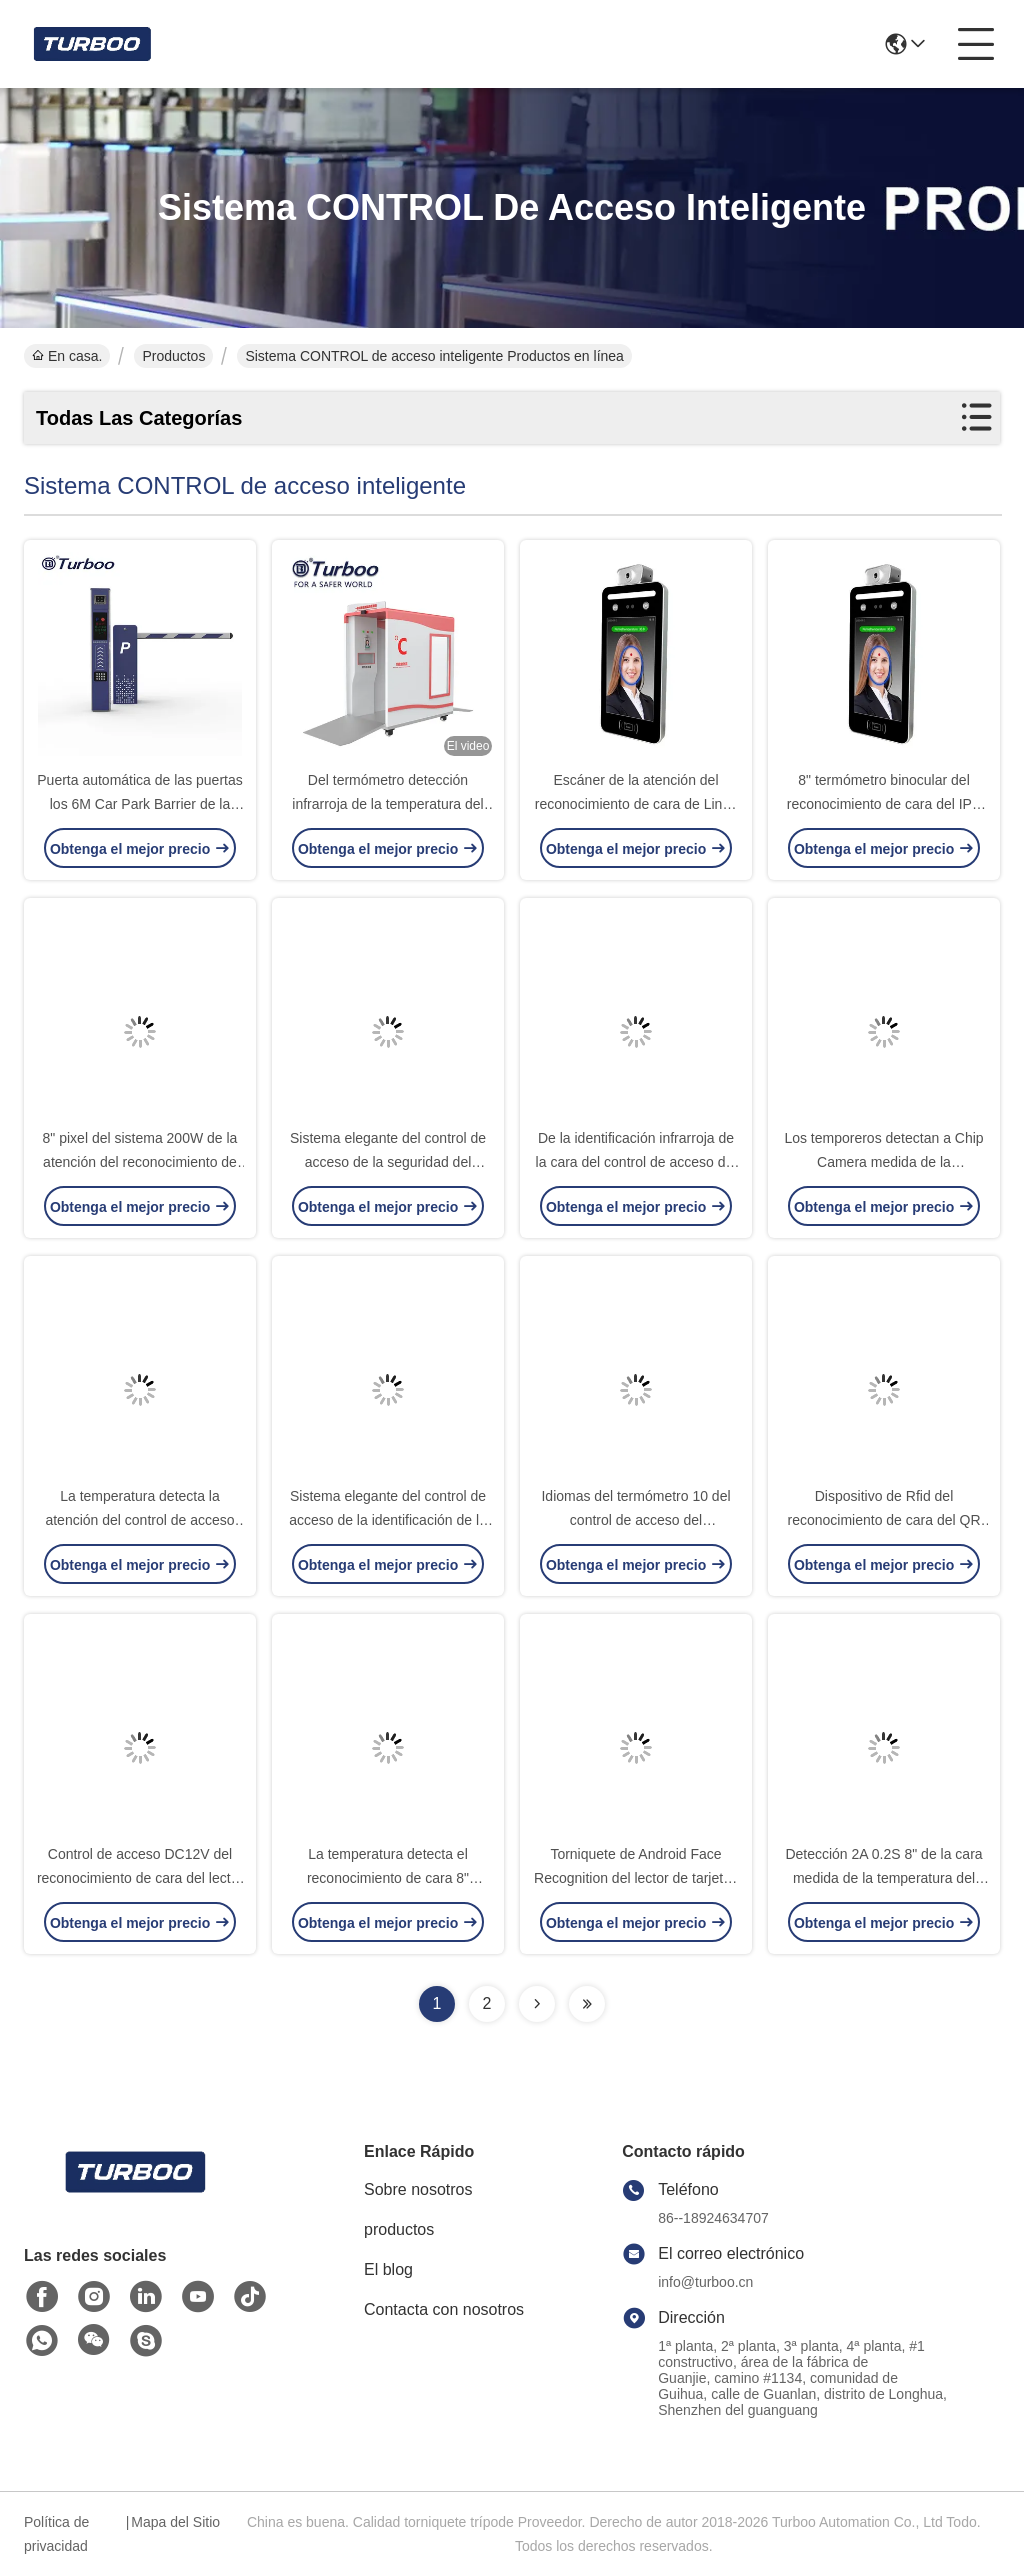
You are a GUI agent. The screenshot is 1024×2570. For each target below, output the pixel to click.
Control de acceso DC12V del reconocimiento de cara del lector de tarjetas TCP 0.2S (140, 1878)
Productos (173, 356)
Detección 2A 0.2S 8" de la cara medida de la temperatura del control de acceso (883, 1878)
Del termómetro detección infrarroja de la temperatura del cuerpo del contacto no (387, 804)
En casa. (67, 356)
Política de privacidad (56, 2534)
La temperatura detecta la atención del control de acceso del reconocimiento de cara (139, 1520)
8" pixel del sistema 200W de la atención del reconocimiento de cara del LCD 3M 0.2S (140, 1162)
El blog (388, 2269)
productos (399, 2229)
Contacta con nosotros (444, 2309)
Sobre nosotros (418, 2189)
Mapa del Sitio (175, 2522)
